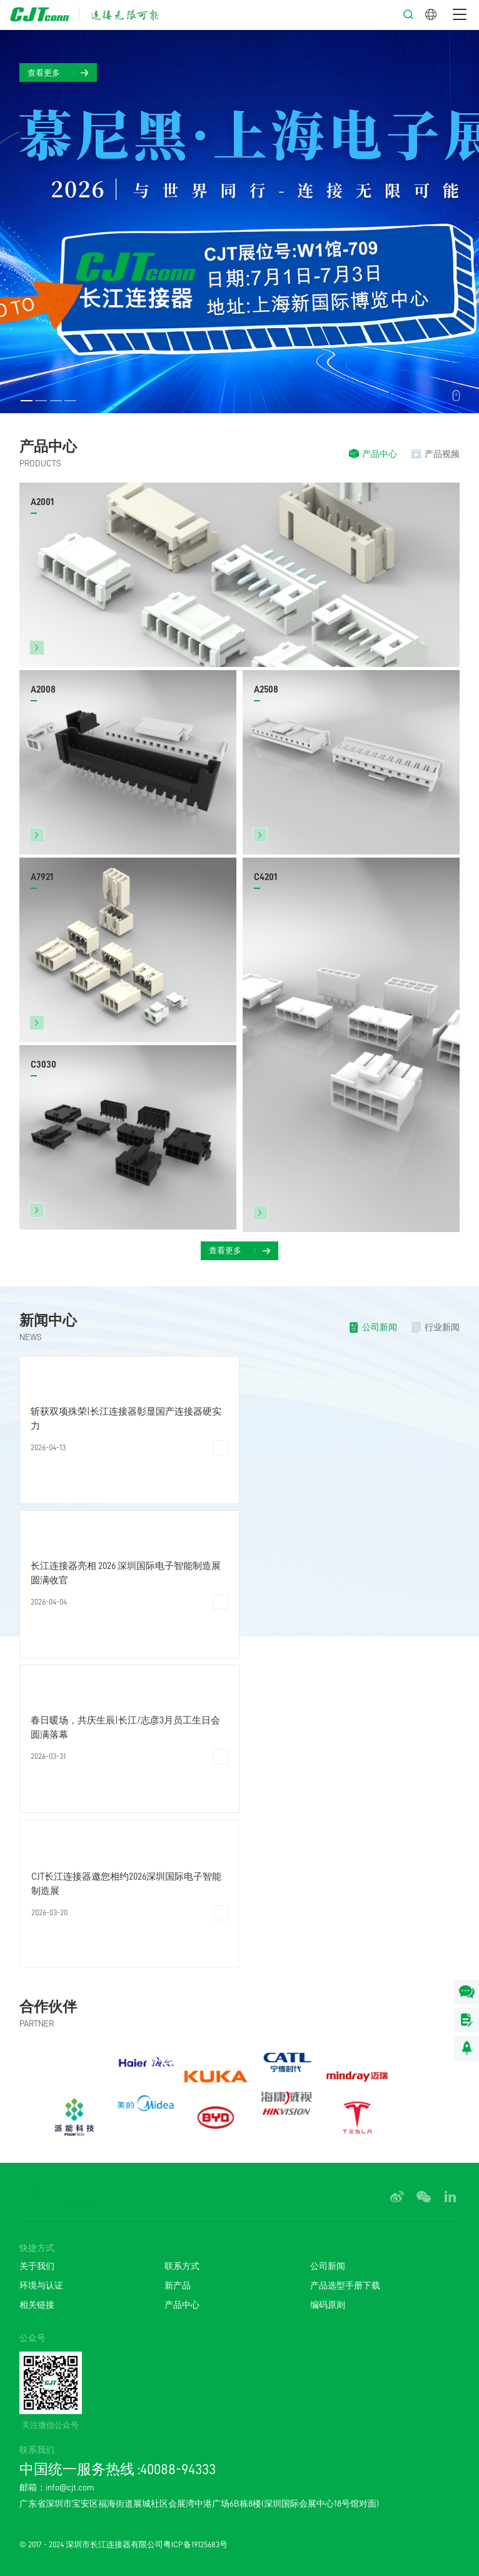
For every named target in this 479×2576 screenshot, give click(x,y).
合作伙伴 (48, 2007)
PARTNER (36, 2023)
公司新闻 (327, 2266)
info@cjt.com (70, 2487)
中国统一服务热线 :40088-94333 (117, 2469)
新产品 (177, 2285)
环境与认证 (41, 2285)
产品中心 (48, 446)
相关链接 (36, 2304)
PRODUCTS (40, 463)
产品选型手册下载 (345, 2285)
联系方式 (181, 2266)
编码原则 (327, 2304)
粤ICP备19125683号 (195, 2544)
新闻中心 (48, 1320)
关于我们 (36, 2266)
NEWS (30, 1337)
